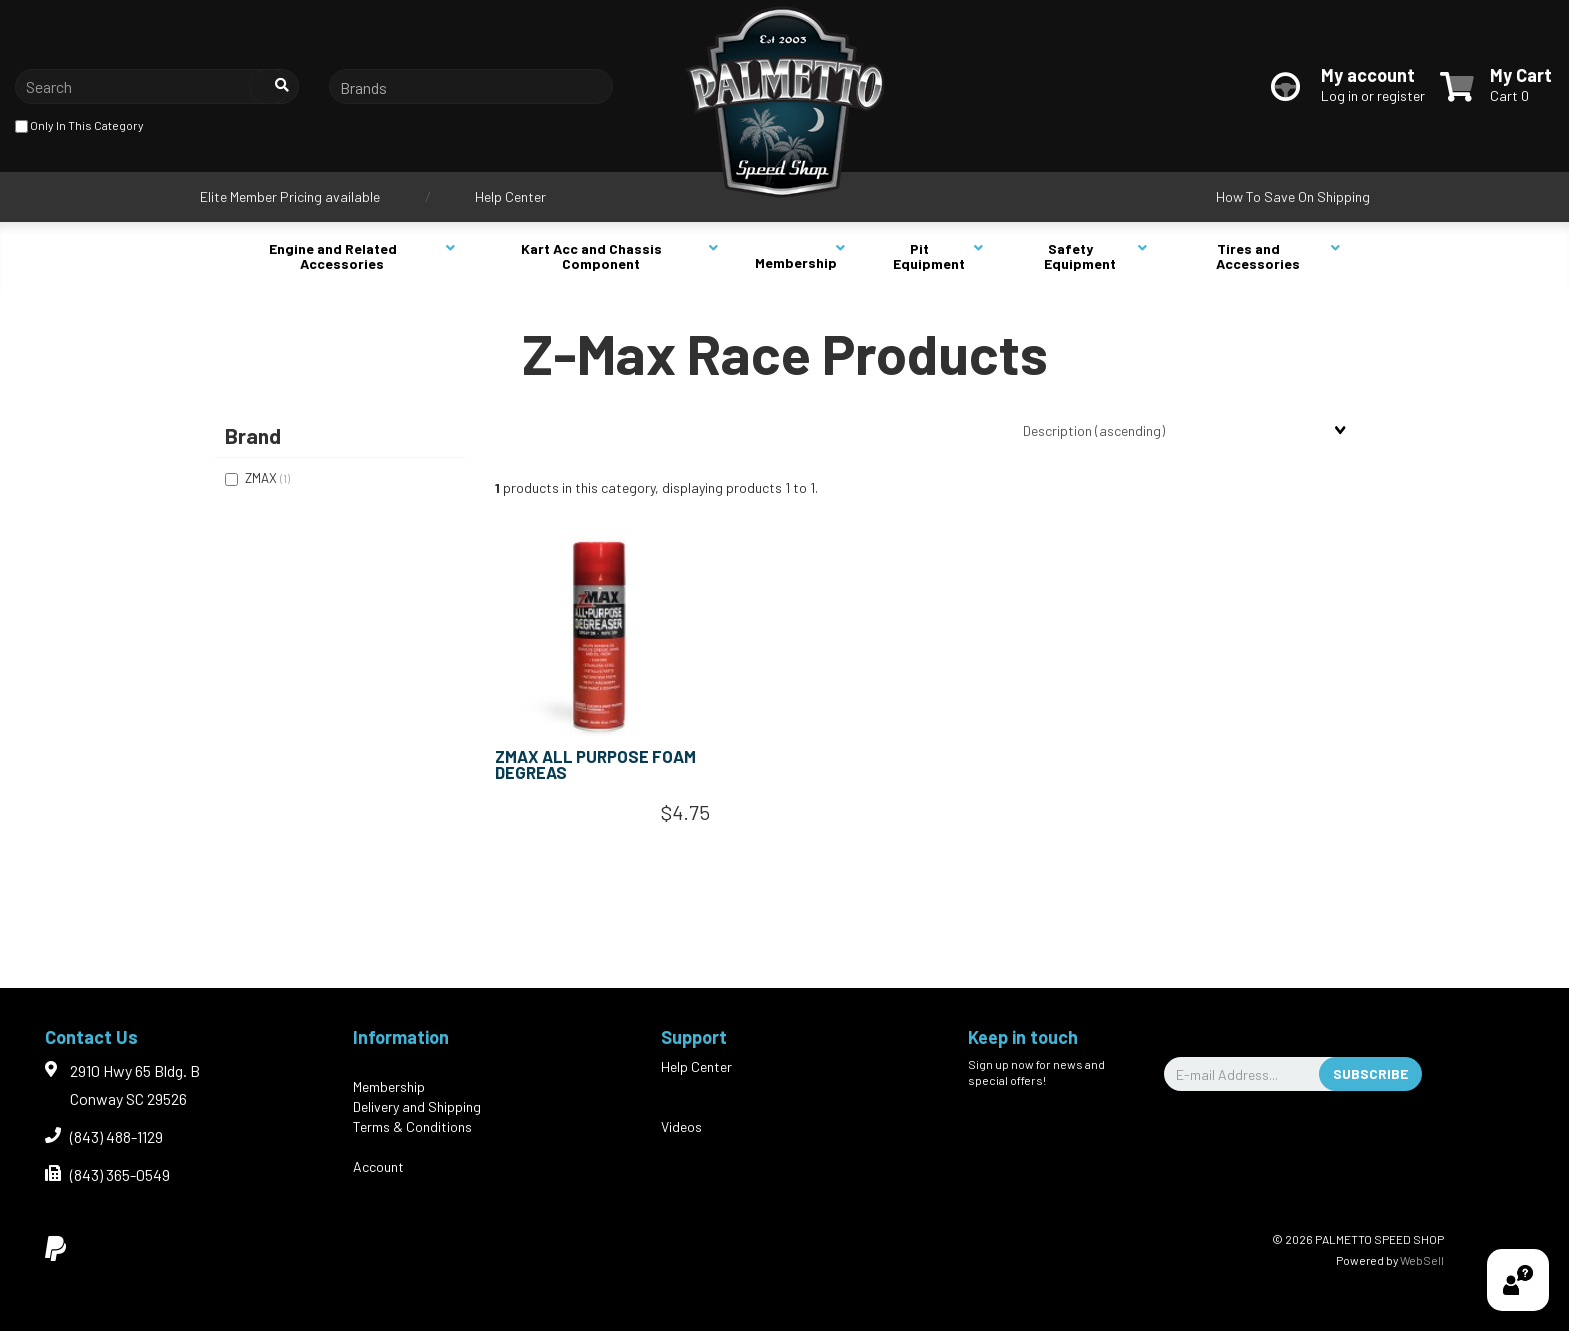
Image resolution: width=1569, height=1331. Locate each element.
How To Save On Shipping (1293, 196)
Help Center (510, 196)
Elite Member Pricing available (290, 196)
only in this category (79, 126)
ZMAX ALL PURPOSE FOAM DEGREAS (595, 764)
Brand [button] (253, 435)
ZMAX (262, 478)
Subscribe (1370, 1073)
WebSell (1422, 1260)
